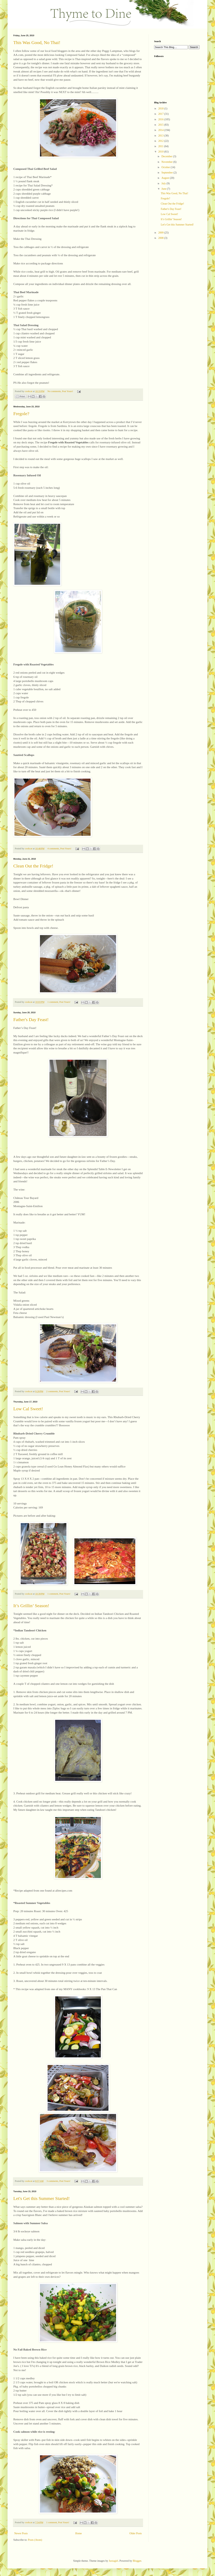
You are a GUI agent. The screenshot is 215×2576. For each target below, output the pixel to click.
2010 (161, 151)
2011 (161, 146)
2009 (161, 232)
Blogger (137, 2560)
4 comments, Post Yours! (59, 848)
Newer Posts (21, 2533)
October (166, 167)
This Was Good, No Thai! (36, 42)
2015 (161, 124)
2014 (161, 130)
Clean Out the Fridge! (33, 865)
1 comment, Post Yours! (59, 1002)
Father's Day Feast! (31, 1019)
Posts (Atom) (35, 2539)
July (163, 183)
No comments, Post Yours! (60, 391)
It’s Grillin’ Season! (31, 1605)
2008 (161, 238)
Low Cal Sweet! (28, 1408)
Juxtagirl (113, 2560)
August (165, 177)
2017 (161, 113)
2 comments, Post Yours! (58, 1391)
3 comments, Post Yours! (58, 2181)
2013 (161, 135)
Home (78, 2533)
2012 (161, 141)
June (164, 188)
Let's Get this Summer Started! (41, 2198)
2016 (161, 119)
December (167, 156)
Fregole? (21, 413)
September (167, 172)
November (167, 161)
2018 (161, 108)
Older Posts (135, 2533)
